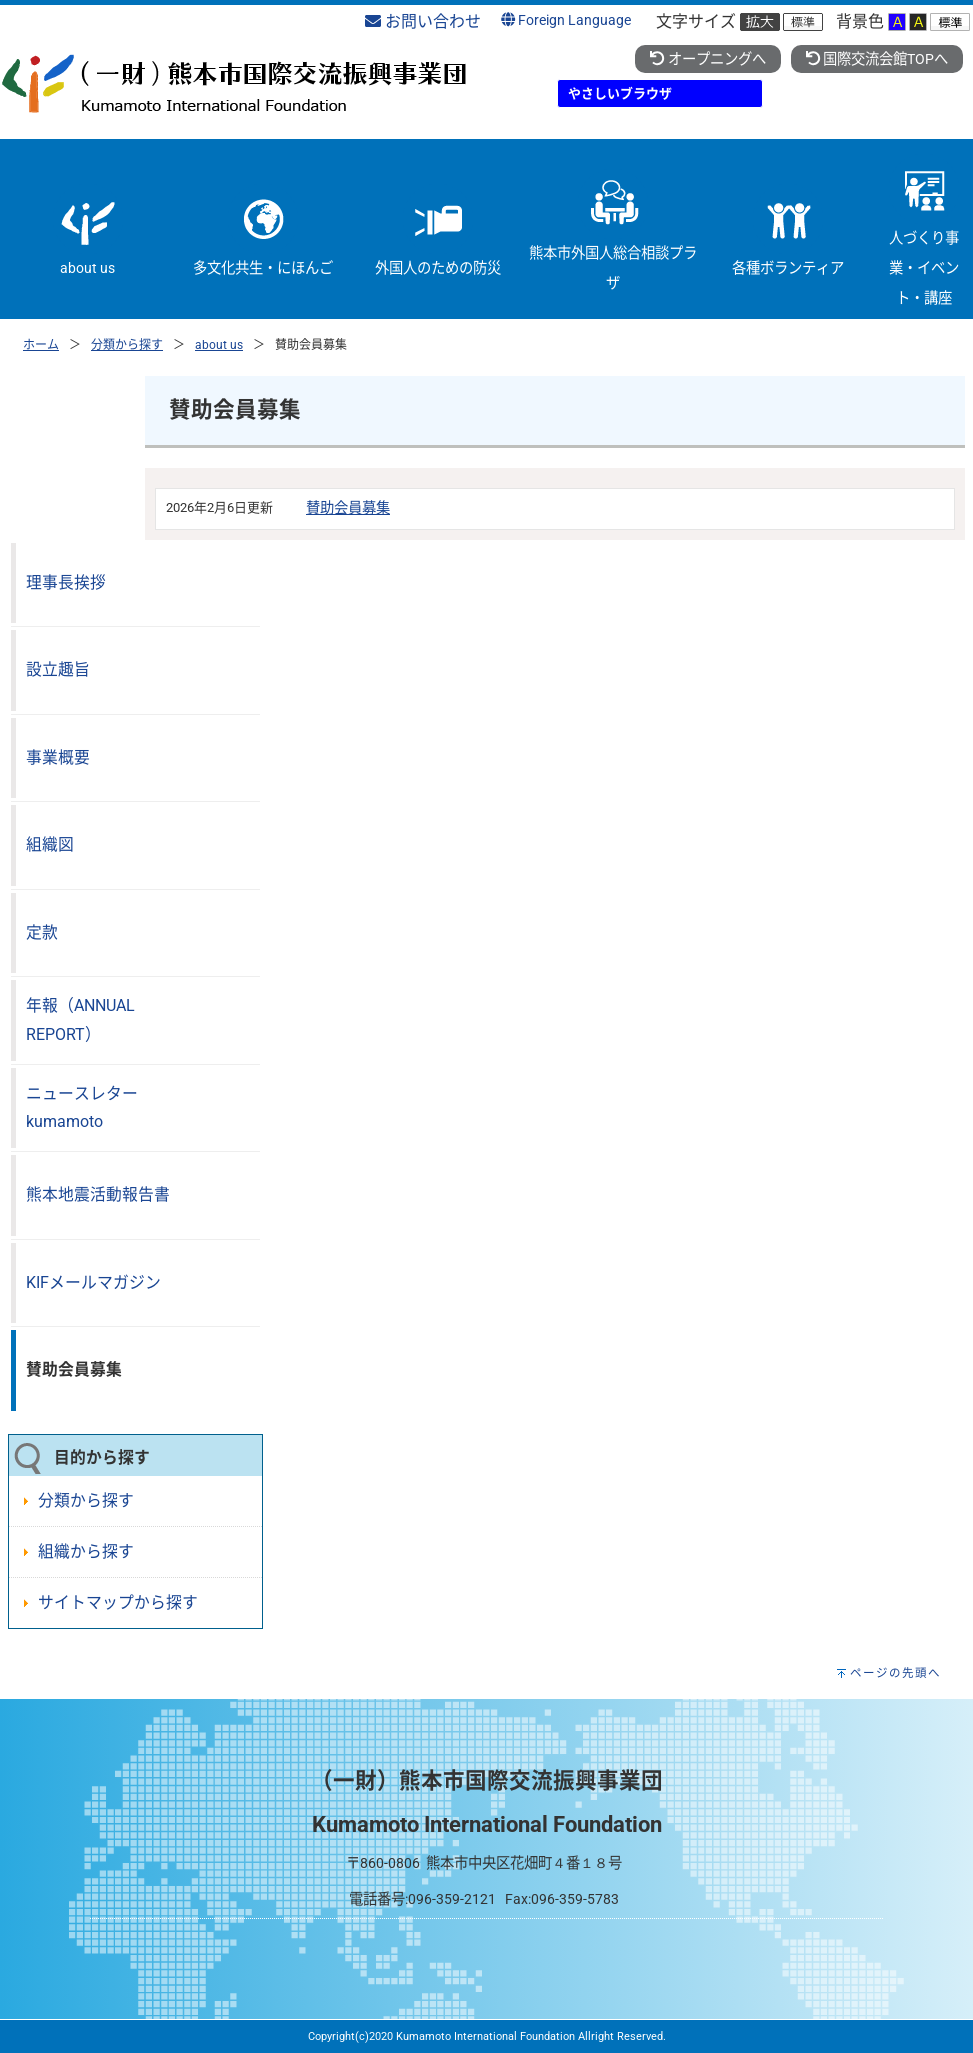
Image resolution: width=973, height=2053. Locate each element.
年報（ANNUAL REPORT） (80, 1020)
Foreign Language (566, 20)
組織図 (50, 844)
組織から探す (86, 1551)
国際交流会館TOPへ (877, 59)
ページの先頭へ (895, 1673)
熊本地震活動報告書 (98, 1194)
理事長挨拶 (66, 582)
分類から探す (127, 345)
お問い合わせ (423, 21)
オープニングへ (707, 59)
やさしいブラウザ (620, 93)
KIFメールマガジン (93, 1282)
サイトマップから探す (118, 1602)
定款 (42, 932)
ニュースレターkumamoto (82, 1108)
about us (219, 345)
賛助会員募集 (348, 508)
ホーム (41, 345)
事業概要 (58, 757)
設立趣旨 (58, 669)
